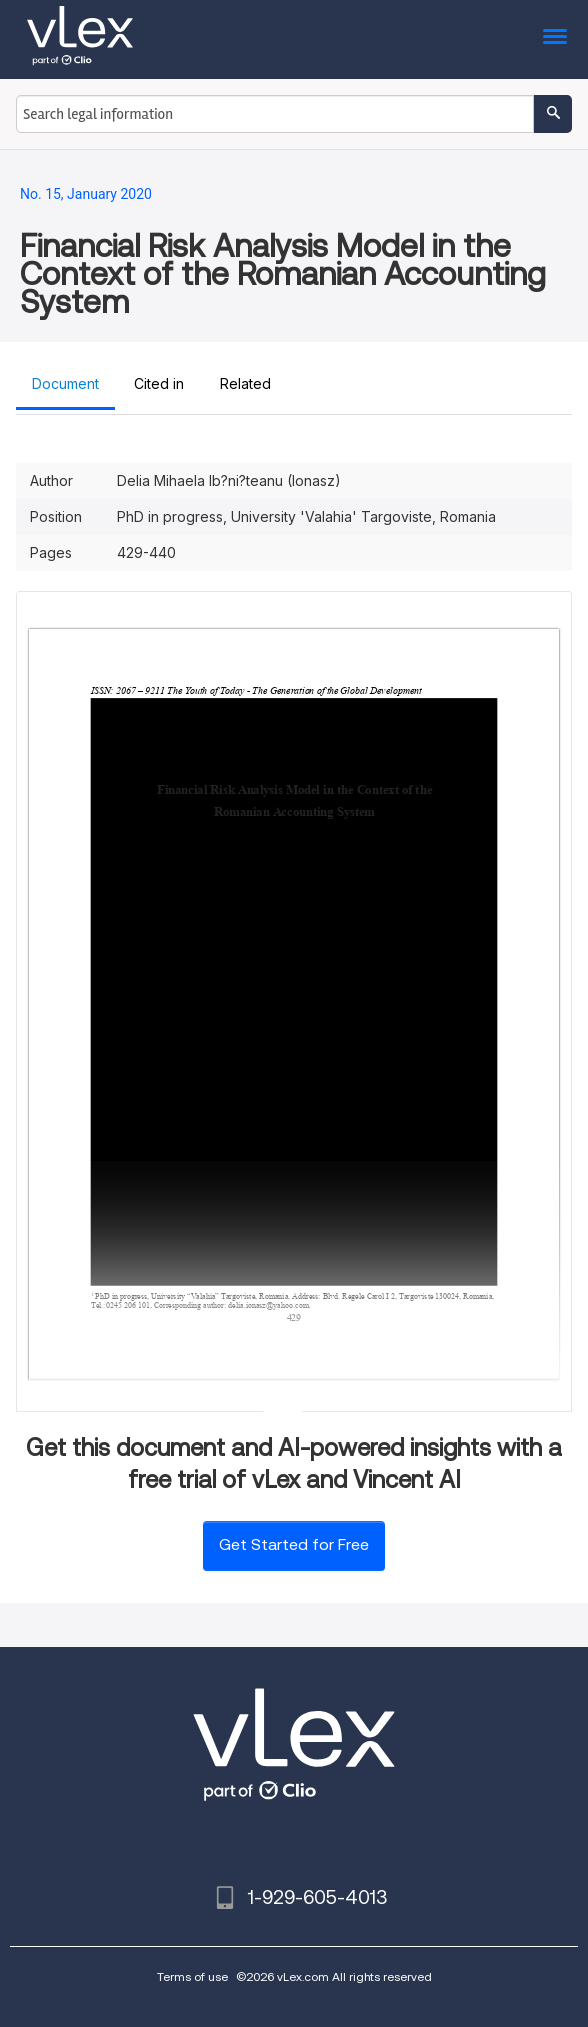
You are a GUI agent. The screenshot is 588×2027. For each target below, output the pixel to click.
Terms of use (192, 1976)
